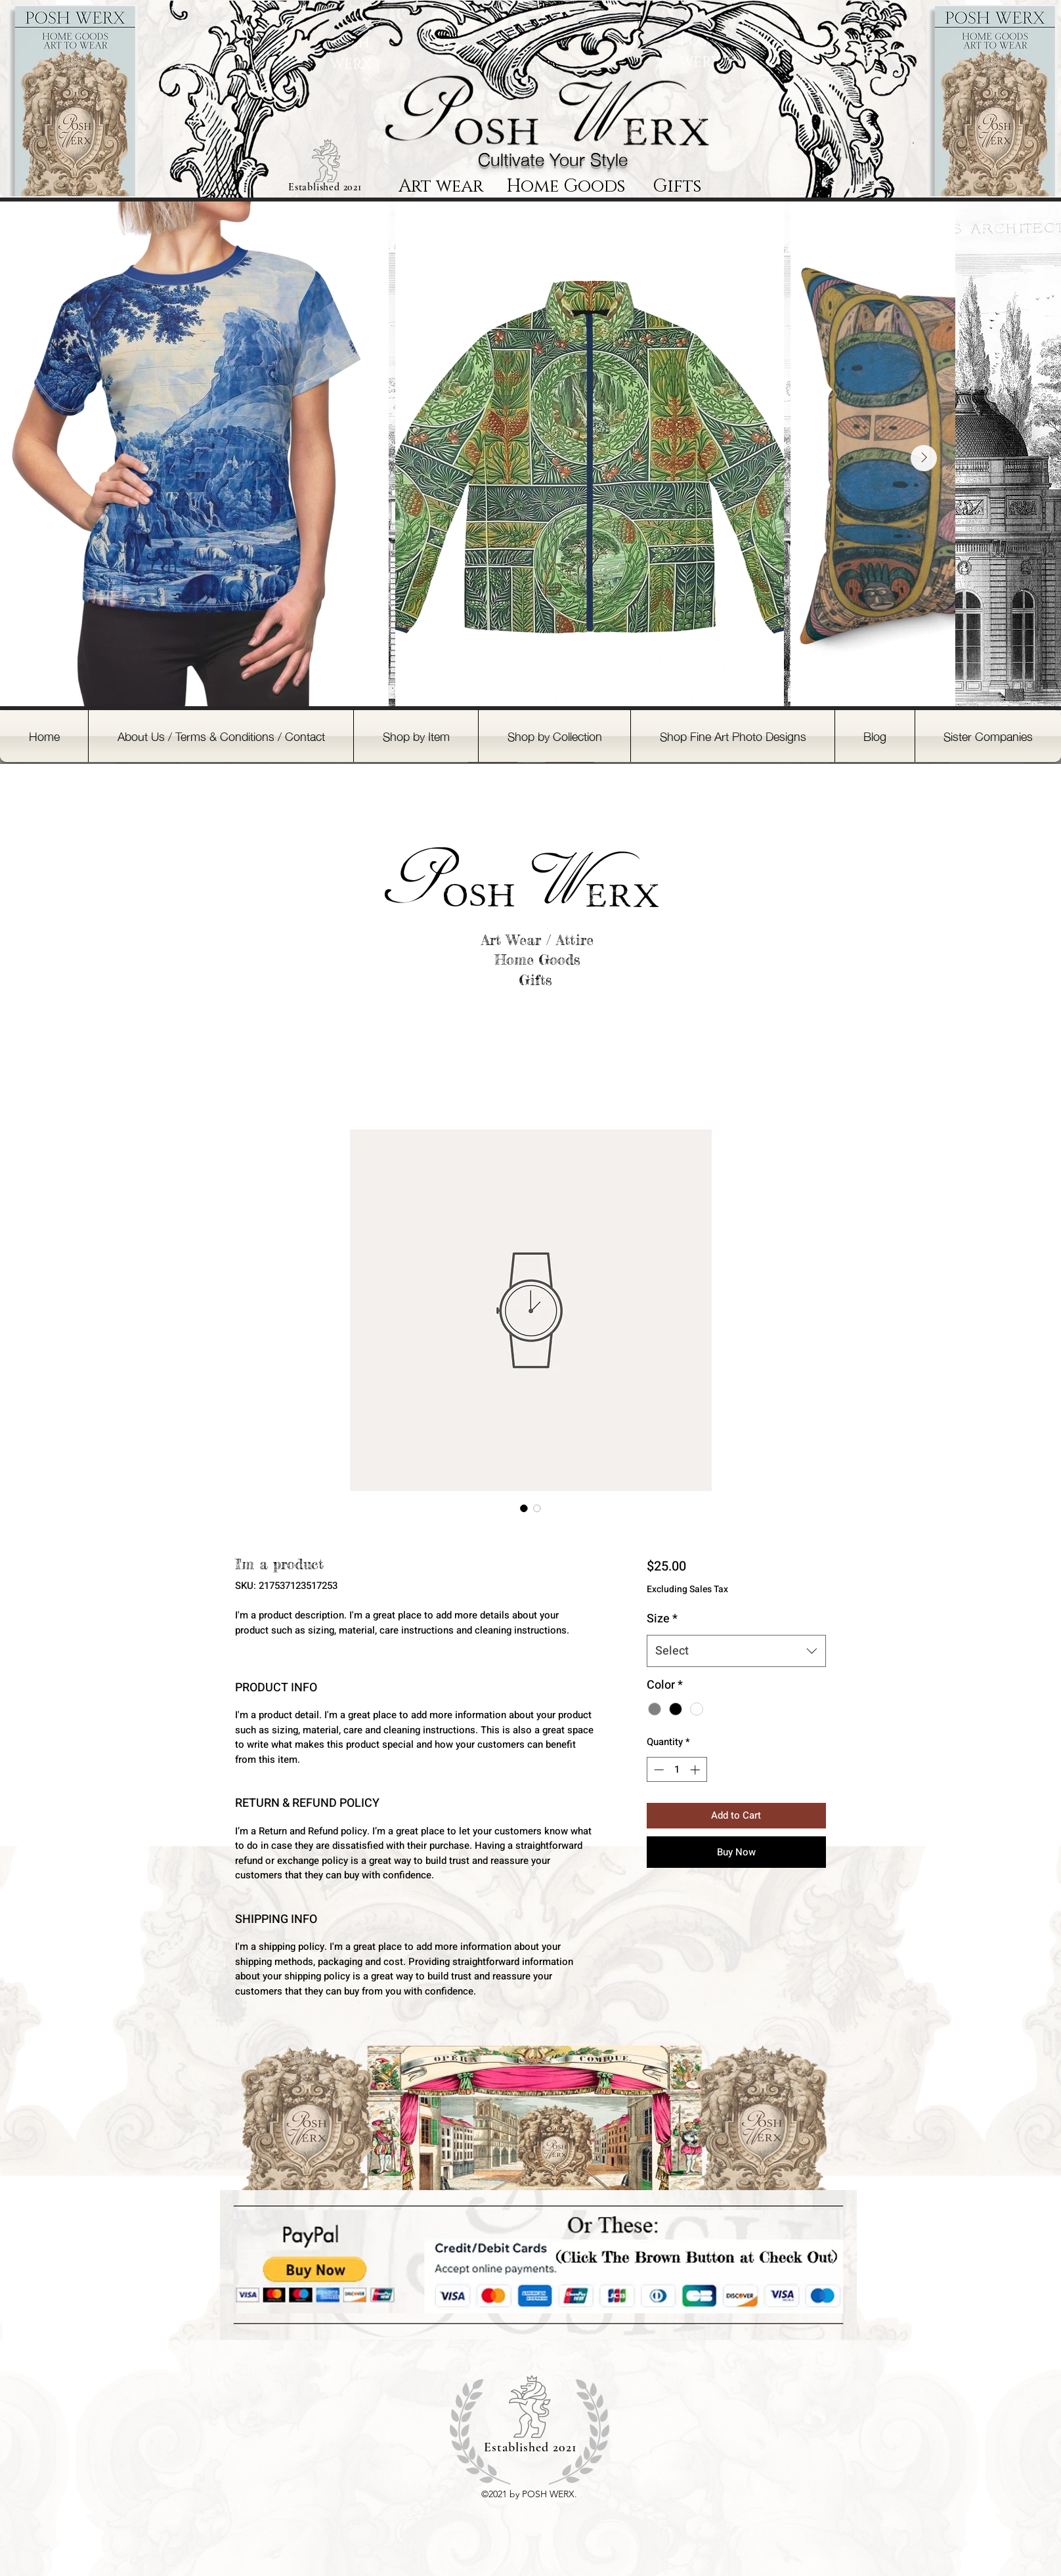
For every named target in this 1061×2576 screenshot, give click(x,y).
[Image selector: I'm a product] (523, 1508)
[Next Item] (924, 458)
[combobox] (736, 1651)
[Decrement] (657, 1770)
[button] (416, 736)
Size (662, 1619)
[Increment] (696, 1770)
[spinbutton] (676, 1770)
